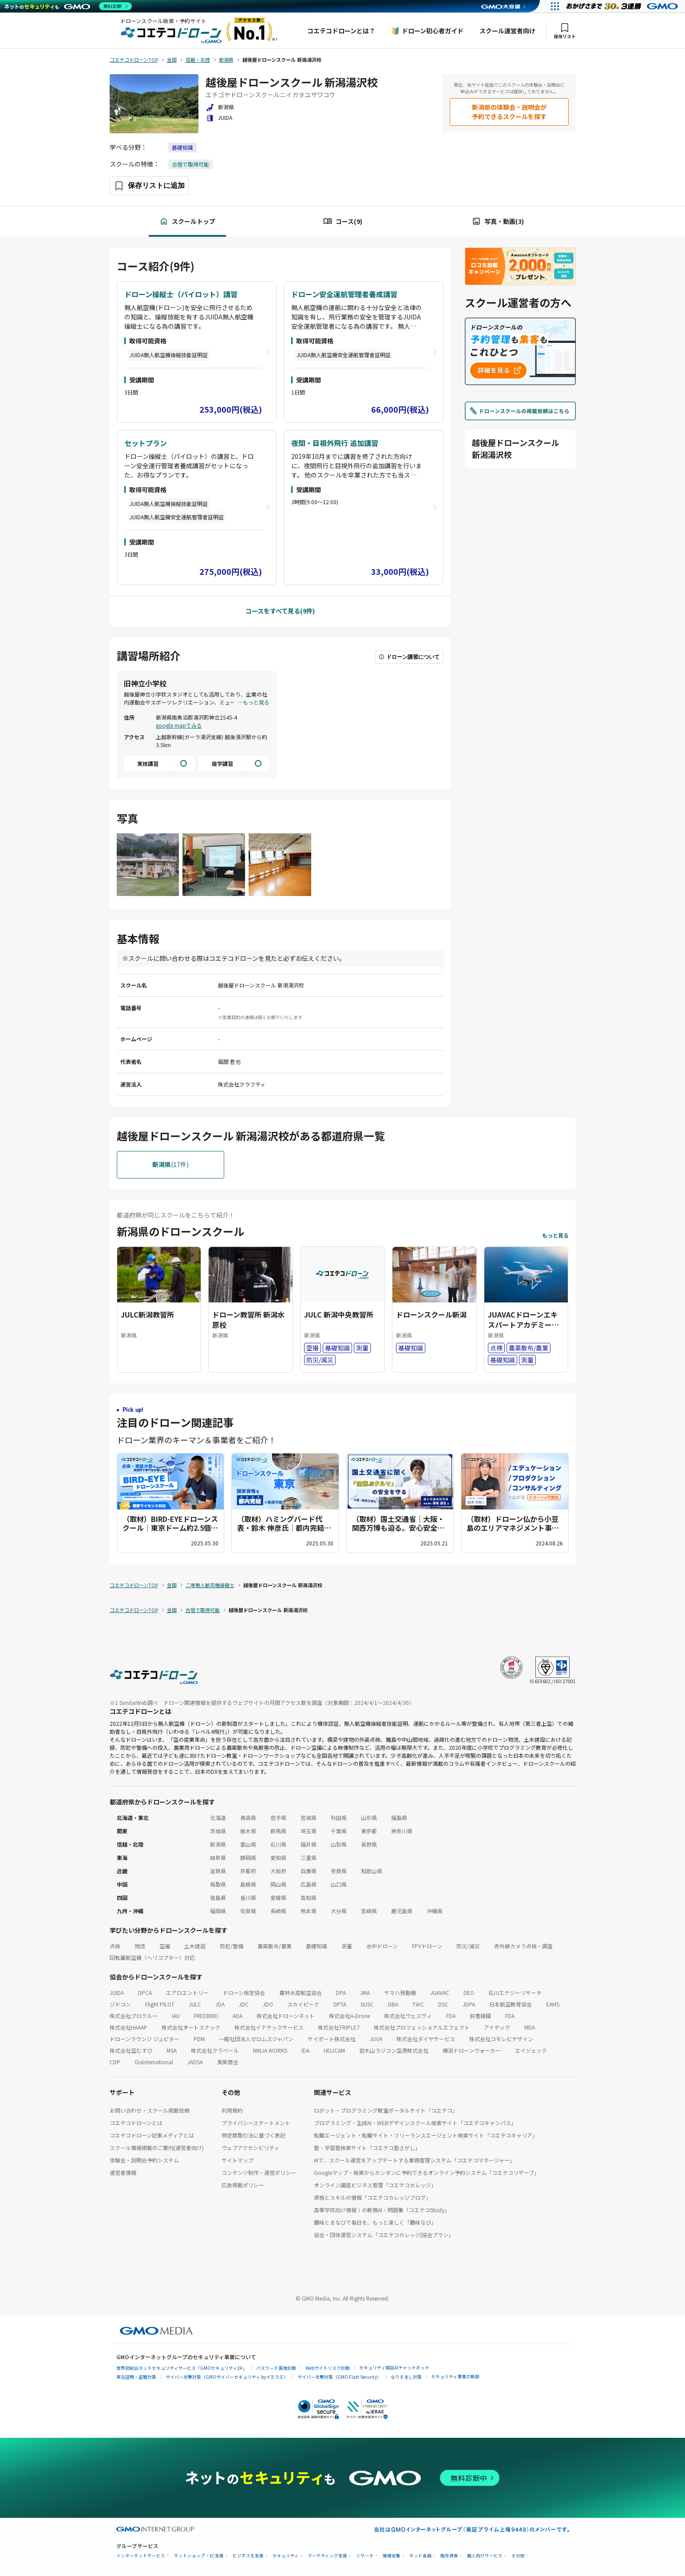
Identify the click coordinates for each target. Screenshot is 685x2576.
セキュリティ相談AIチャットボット (394, 2367)
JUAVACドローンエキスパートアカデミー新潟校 (523, 1324)
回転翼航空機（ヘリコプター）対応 (152, 1957)
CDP (115, 2062)
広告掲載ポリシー (243, 2185)
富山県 (248, 1844)
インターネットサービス (140, 2556)
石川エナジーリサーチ (515, 1992)
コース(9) (342, 221)
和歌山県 (371, 1871)
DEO (468, 1992)
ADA (237, 2015)
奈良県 (339, 1871)
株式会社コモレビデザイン (501, 2038)
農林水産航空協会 (300, 1992)
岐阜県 (218, 1857)
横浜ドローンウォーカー (472, 2050)
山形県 (369, 1817)
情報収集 (391, 2556)
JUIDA (117, 1992)
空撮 (164, 1946)
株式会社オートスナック (191, 2027)
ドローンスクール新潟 (431, 1314)
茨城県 (218, 1831)
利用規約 (232, 2110)
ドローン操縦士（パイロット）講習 (181, 294)
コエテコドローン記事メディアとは (152, 2135)
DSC (443, 2004)
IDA (305, 2050)
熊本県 (309, 1911)
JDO (268, 2004)
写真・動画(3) (498, 221)
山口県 (339, 1884)
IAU (176, 2015)
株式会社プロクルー (134, 2015)
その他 (518, 2556)
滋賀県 (218, 1871)
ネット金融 (420, 2556)
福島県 (399, 1817)
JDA (220, 2004)
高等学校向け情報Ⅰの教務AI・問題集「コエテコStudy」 (382, 2210)
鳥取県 (218, 1884)
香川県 (248, 1897)
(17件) (170, 1164)
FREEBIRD (206, 2015)
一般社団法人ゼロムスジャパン (256, 2038)
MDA (529, 2027)
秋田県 (339, 1817)
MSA (171, 2050)
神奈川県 (401, 1831)
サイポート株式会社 (332, 2038)
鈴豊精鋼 (480, 2015)
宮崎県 (369, 1911)
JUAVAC (439, 1992)
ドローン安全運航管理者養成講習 (344, 294)
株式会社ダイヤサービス (425, 2038)
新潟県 (218, 1844)
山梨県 (339, 1844)
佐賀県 (248, 1911)
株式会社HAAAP (128, 2027)
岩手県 (278, 1817)
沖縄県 (435, 1911)
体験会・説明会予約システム (144, 2160)
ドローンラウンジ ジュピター (144, 2038)
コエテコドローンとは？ (341, 30)
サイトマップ (237, 2160)
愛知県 (278, 1857)
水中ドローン (382, 1946)
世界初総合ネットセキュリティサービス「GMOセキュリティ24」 (181, 2368)
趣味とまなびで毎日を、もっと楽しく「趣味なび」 (375, 2222)
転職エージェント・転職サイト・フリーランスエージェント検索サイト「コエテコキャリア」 (426, 2135)
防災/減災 (468, 1946)
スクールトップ (187, 221)
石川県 (278, 1844)
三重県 (309, 1857)
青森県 (248, 1817)
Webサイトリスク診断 (327, 2368)
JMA (365, 1992)
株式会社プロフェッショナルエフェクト (422, 2027)
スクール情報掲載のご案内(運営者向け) (157, 2147)
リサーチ (365, 2556)
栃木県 (248, 1831)
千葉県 (339, 1831)
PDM (199, 2038)
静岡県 (248, 1857)
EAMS (552, 2004)
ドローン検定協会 (244, 1992)
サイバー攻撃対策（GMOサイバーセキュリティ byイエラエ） (227, 2376)
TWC (418, 2004)
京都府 (248, 1871)
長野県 (369, 1844)
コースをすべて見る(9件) (280, 610)
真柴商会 (227, 2062)
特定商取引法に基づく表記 (253, 2135)
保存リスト (565, 31)
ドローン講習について (409, 657)
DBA (393, 2004)
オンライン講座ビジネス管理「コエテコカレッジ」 (375, 2185)
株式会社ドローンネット (286, 2015)
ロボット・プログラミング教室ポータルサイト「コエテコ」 (386, 2110)
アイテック (497, 2027)
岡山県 (278, 1884)
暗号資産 (449, 2556)
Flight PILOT (159, 2004)
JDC (244, 2004)
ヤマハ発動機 (400, 1992)
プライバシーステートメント (256, 2122)
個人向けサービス (485, 2556)
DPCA (145, 1992)
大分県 (339, 1911)
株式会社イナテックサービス (269, 2027)
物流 (140, 1946)
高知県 (309, 1897)
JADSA (195, 2062)
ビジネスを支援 (248, 2556)
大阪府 (278, 1871)
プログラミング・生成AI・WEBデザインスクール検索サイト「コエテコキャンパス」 (415, 2122)
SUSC (367, 2004)
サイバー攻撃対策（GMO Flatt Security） (339, 2376)
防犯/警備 (231, 1946)
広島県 (309, 1884)
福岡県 (218, 1911)
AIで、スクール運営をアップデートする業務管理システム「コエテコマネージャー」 (414, 2160)
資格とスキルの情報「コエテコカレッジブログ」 (372, 2197)
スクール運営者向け (507, 30)
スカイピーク (303, 2004)
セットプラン (145, 443)
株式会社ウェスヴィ (408, 2015)
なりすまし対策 (406, 2376)
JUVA (376, 2038)
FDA (450, 2015)
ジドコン (120, 2004)
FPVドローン (427, 1946)
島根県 (248, 1884)
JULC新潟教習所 (147, 1314)
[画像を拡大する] (148, 866)
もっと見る (256, 702)
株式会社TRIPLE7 (339, 2027)
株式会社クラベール (215, 2050)
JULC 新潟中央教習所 (338, 1314)
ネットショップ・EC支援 (199, 2556)
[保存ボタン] (149, 185)
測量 (346, 1946)
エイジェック (531, 2050)
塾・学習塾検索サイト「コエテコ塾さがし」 (367, 2147)
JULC (195, 2004)
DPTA (339, 2004)
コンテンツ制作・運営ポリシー (259, 2172)
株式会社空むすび (131, 2050)
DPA (341, 1992)
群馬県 (278, 1831)
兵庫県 (309, 1871)
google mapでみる (179, 725)
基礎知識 (182, 147)
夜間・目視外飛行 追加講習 (334, 443)
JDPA (469, 2004)
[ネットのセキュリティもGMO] (68, 6)
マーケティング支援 (327, 2556)
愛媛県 (278, 1897)
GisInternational (154, 2062)
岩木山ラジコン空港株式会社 (393, 2050)
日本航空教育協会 (510, 2004)
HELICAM (334, 2050)
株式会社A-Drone (349, 2015)
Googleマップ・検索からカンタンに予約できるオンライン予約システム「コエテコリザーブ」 (426, 2172)
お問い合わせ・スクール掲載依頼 (150, 2110)
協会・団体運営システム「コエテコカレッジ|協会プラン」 (384, 2234)
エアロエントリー (187, 1992)
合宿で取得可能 (190, 164)
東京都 (369, 1831)
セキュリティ (286, 2556)
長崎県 (278, 1911)
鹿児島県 (401, 1911)
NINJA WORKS (270, 2050)
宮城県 (309, 1817)
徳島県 (218, 1897)
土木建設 (195, 1946)
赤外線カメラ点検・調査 (523, 1946)
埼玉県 (309, 1831)
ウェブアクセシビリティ (250, 2147)
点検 (115, 1946)
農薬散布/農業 (274, 1946)
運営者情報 (123, 2172)
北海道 (218, 1817)
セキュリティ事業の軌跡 (455, 2376)
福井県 (309, 1844)
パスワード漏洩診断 (276, 2368)
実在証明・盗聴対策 (136, 2376)
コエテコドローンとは (136, 2122)
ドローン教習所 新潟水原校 (248, 1319)
